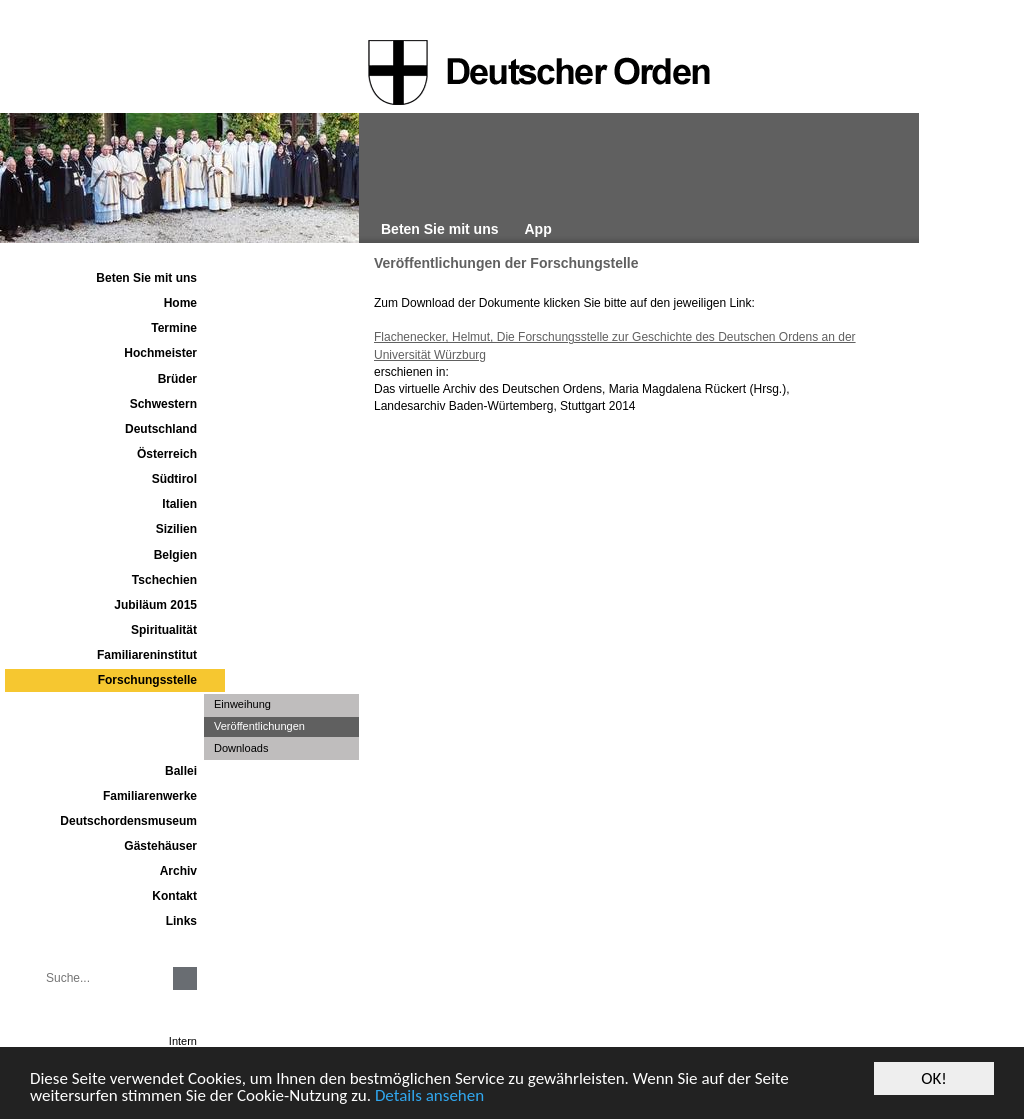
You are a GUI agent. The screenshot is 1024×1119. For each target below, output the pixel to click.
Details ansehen (429, 1096)
